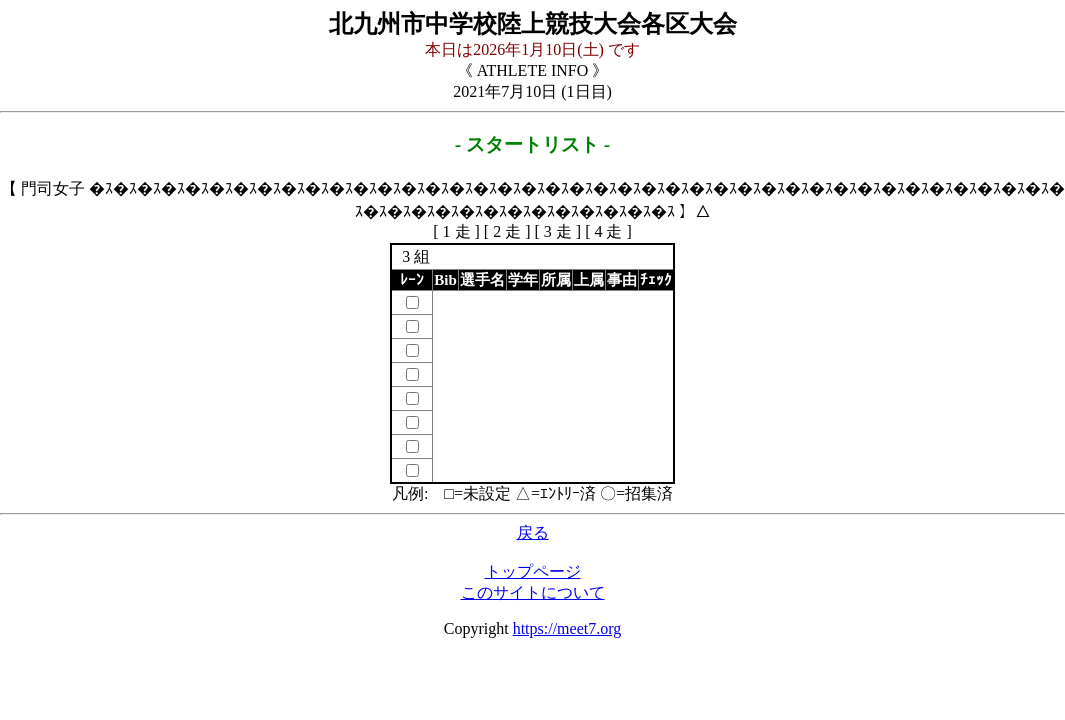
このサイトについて (533, 592)
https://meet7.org (567, 628)
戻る (533, 532)
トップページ (533, 571)
